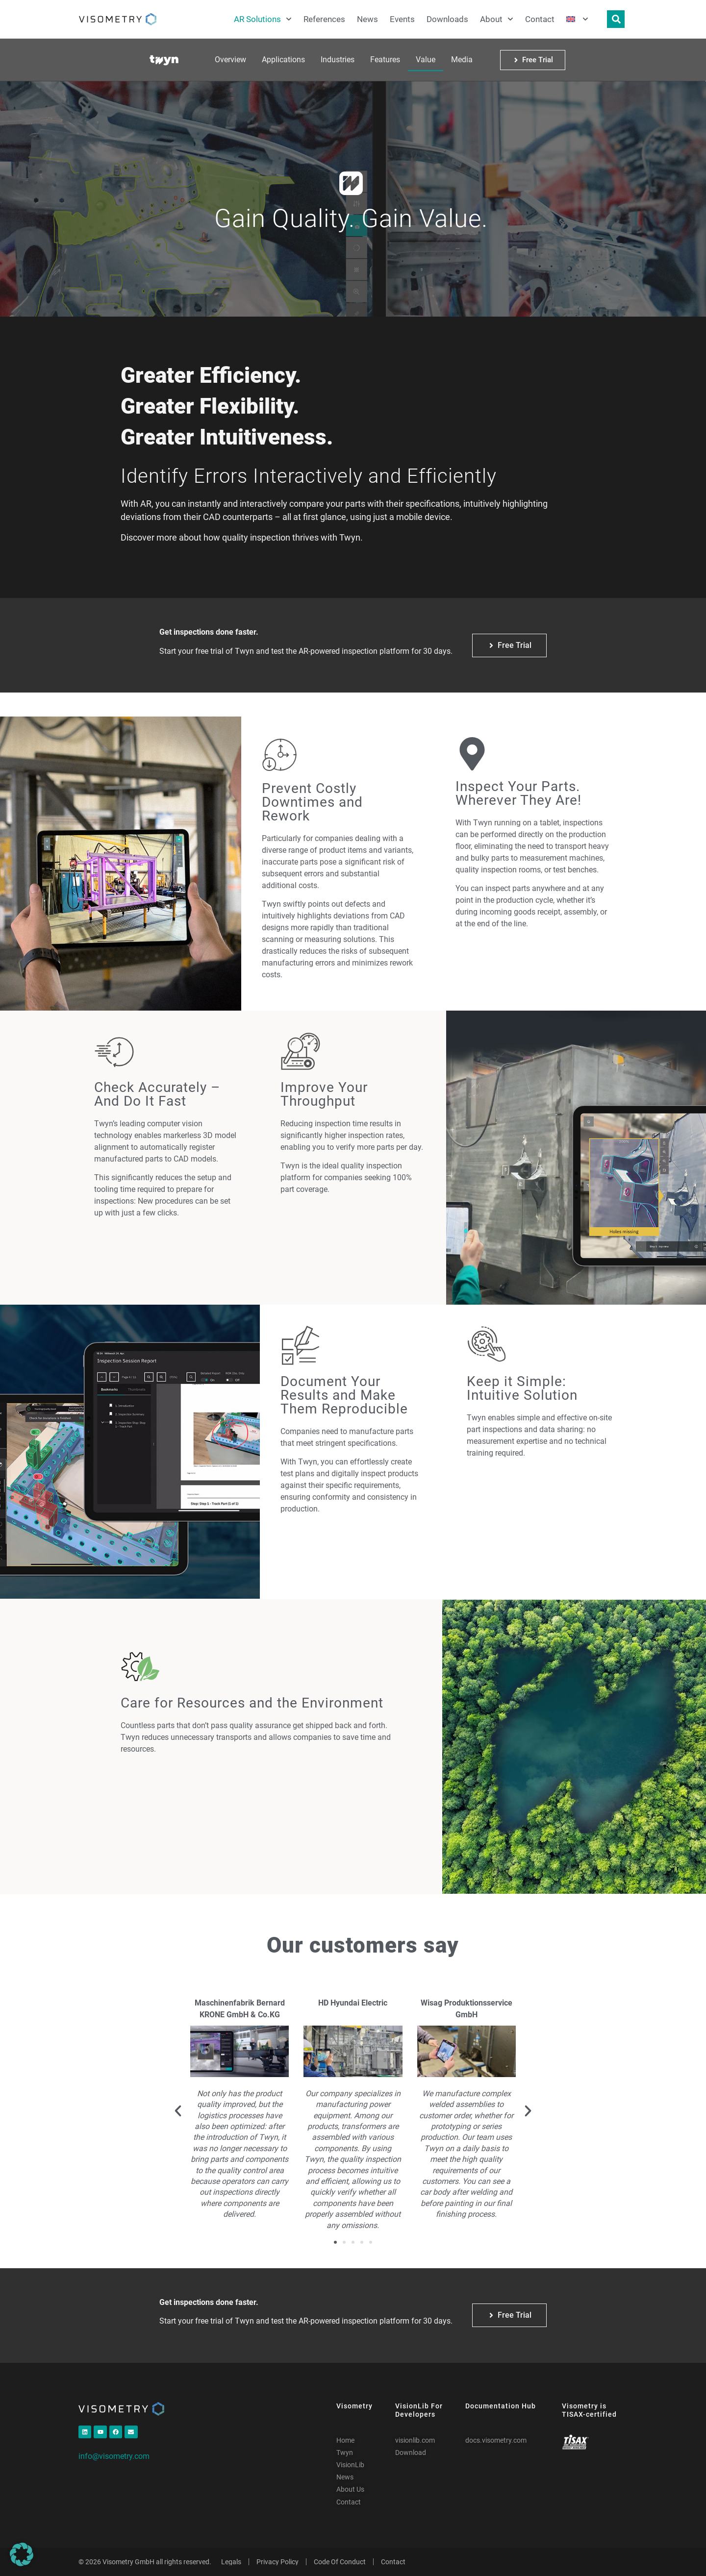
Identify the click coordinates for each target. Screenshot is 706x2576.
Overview (230, 59)
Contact (540, 19)
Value (425, 59)
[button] (178, 2111)
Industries (337, 59)
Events (402, 19)
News (367, 19)
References (324, 19)
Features (385, 59)
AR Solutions (263, 19)
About (496, 19)
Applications (283, 59)
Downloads (447, 19)
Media (462, 59)
